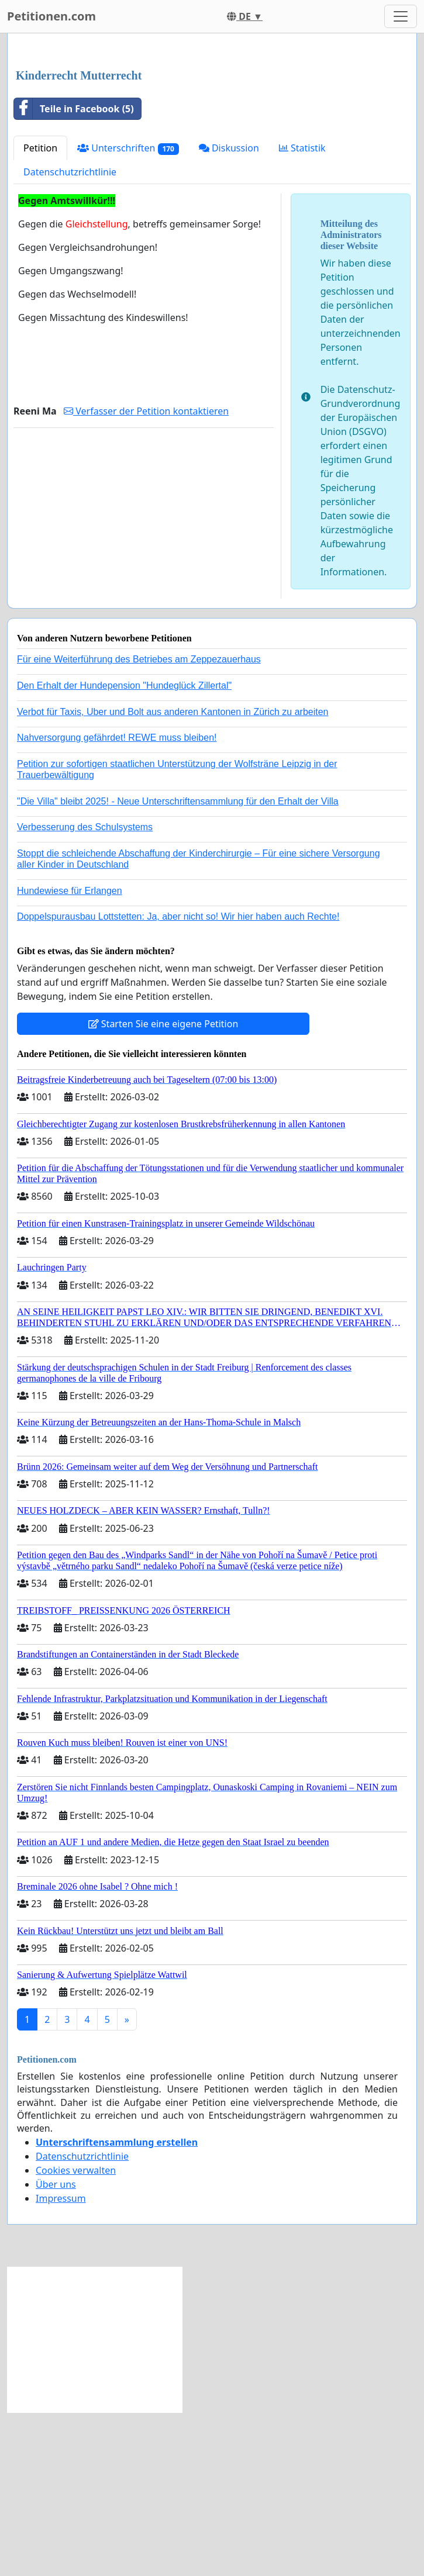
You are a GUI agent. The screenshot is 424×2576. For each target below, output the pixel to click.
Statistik (302, 311)
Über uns (56, 2348)
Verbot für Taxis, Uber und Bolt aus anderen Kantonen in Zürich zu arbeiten (172, 875)
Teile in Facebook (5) (74, 272)
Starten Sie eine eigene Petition (163, 1187)
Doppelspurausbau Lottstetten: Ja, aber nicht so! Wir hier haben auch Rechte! (178, 1080)
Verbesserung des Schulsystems (85, 991)
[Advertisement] (212, 134)
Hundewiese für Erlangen (69, 1054)
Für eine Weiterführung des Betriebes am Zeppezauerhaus (139, 823)
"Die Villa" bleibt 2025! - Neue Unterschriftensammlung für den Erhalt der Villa (178, 965)
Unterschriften (128, 312)
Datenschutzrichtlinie (69, 335)
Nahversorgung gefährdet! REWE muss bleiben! (117, 901)
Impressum (61, 2362)
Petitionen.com (51, 16)
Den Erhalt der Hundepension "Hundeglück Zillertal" (124, 849)
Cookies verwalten (76, 2334)
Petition (40, 311)
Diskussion (229, 311)
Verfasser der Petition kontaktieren (146, 574)
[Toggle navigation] (400, 16)
